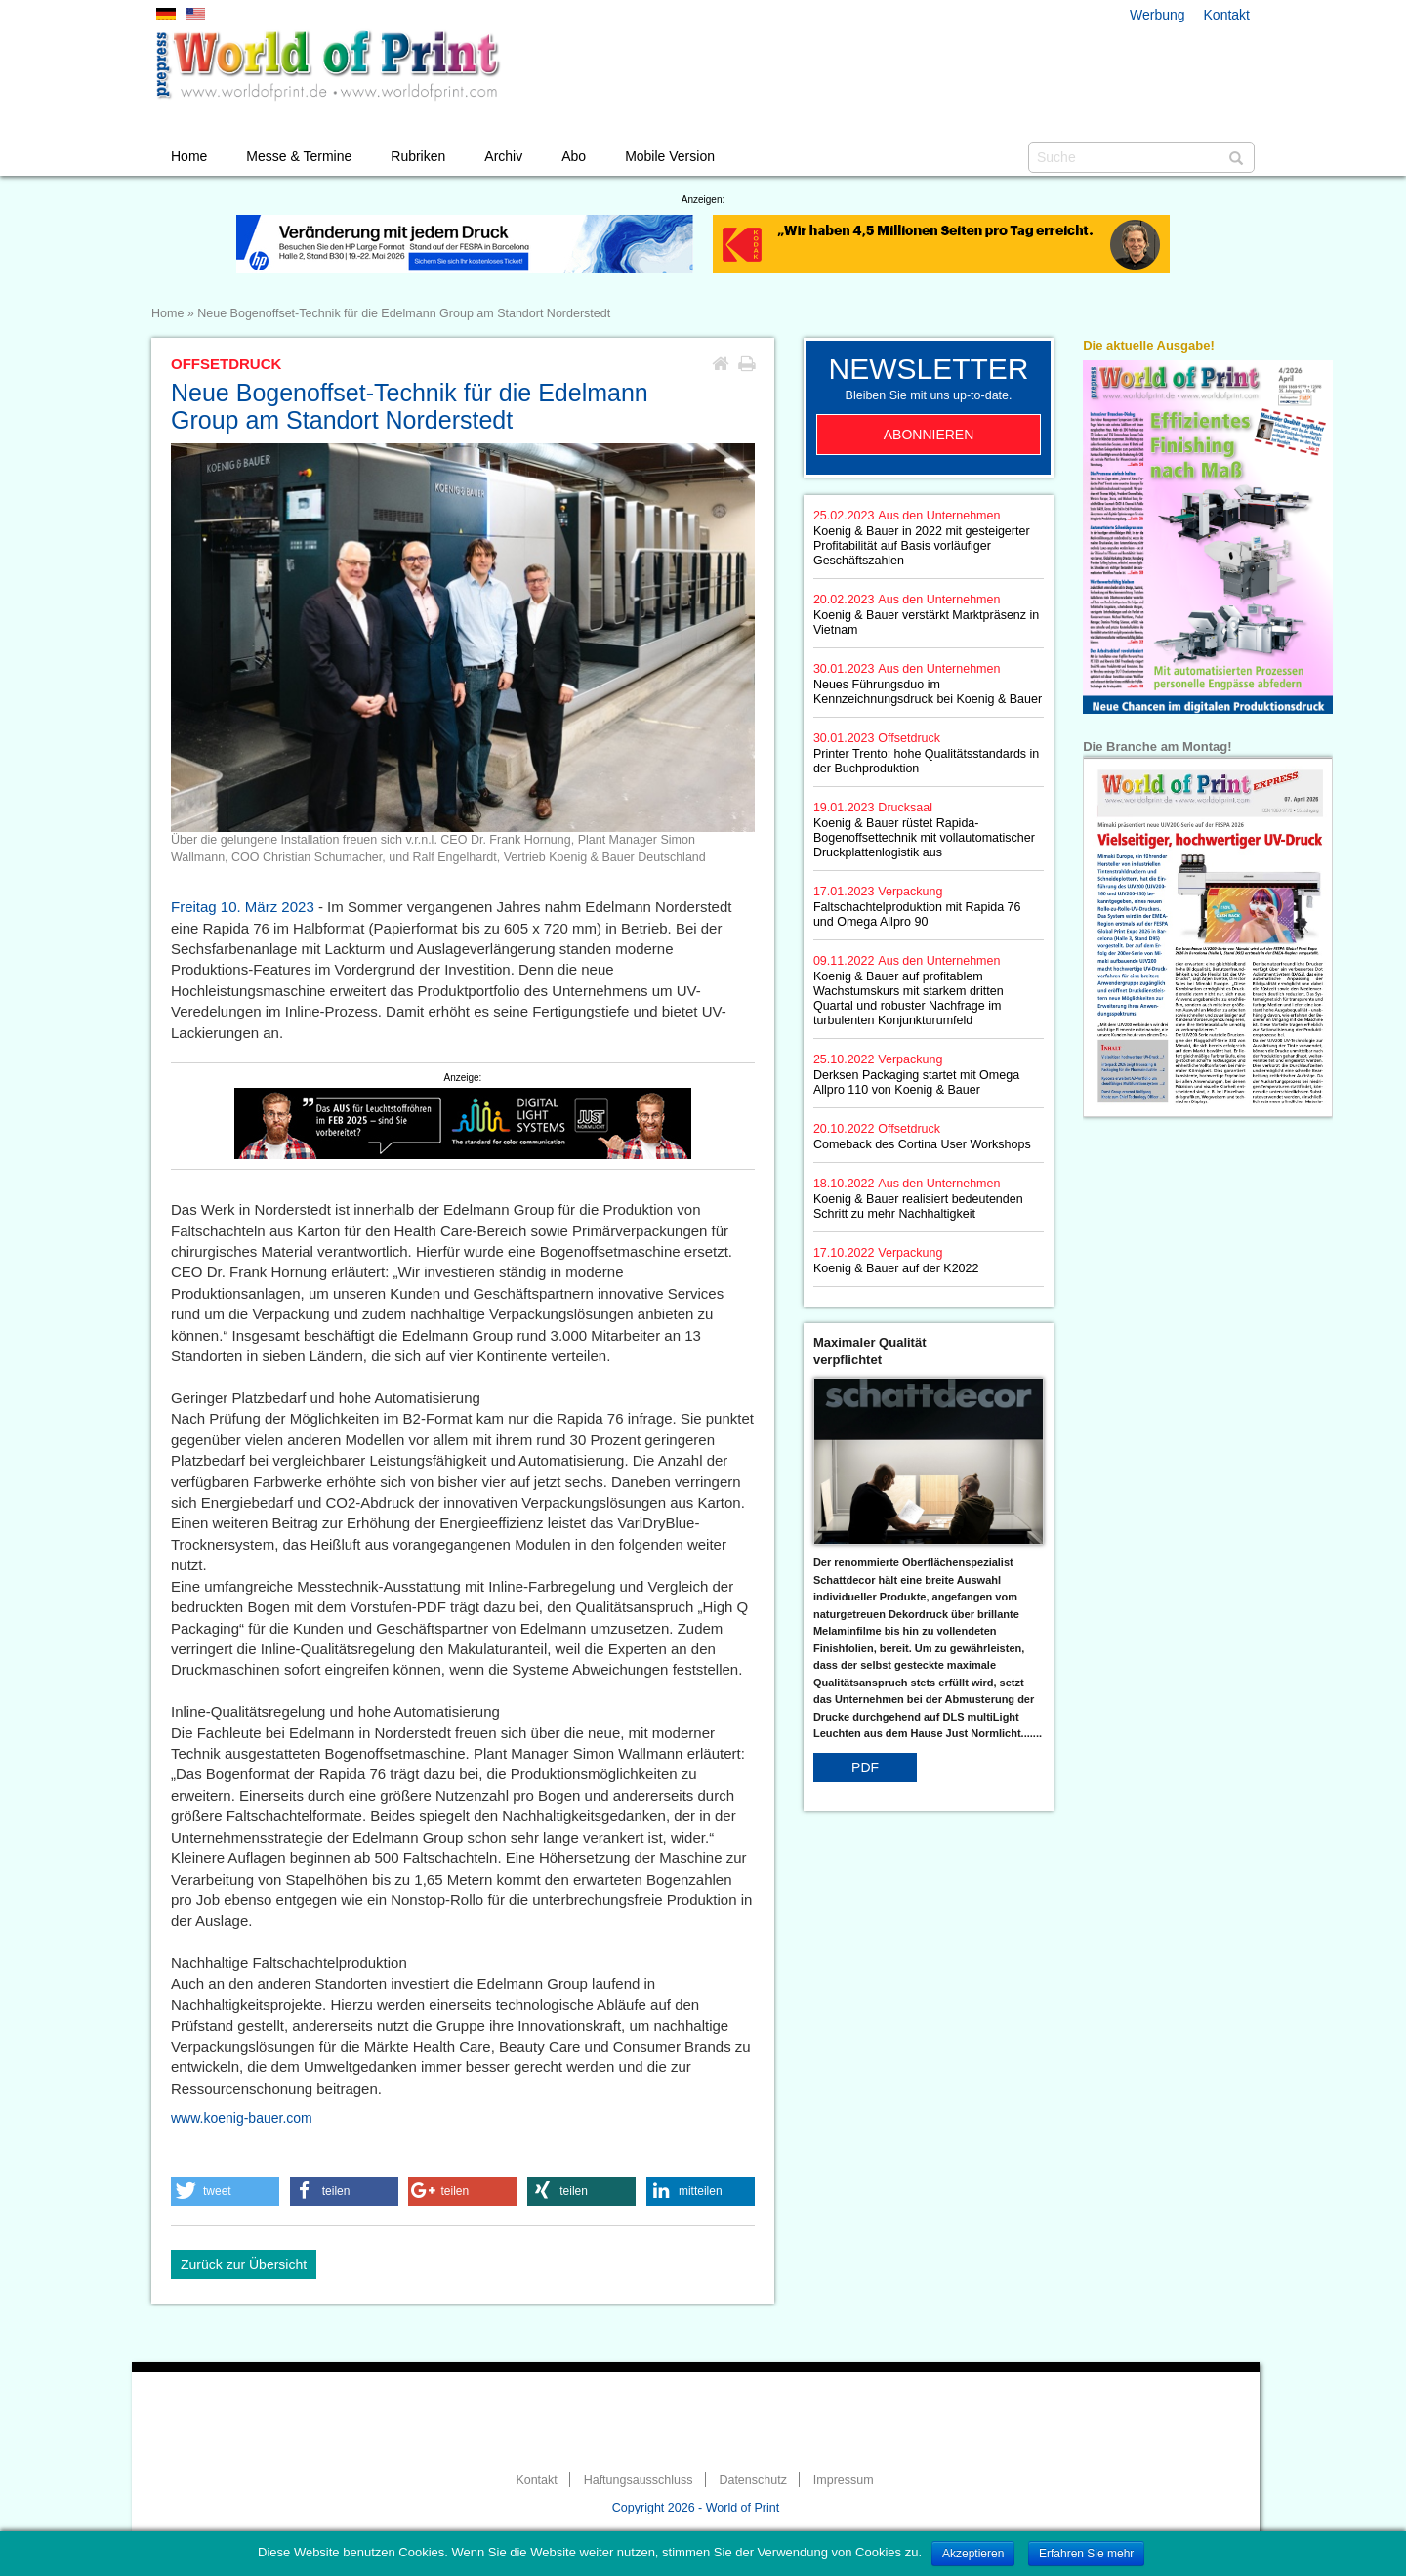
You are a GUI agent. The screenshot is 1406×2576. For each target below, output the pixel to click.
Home (189, 156)
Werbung (1157, 14)
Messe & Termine (299, 156)
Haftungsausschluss (638, 2480)
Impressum (843, 2480)
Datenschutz (752, 2480)
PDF (865, 1767)
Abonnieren (929, 434)
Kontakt (1227, 14)
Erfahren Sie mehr (1086, 2553)
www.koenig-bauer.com (241, 2118)
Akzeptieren (973, 2553)
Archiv (503, 156)
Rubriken (418, 156)
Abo (573, 156)
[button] (225, 2191)
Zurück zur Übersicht (244, 2264)
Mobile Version (670, 156)
